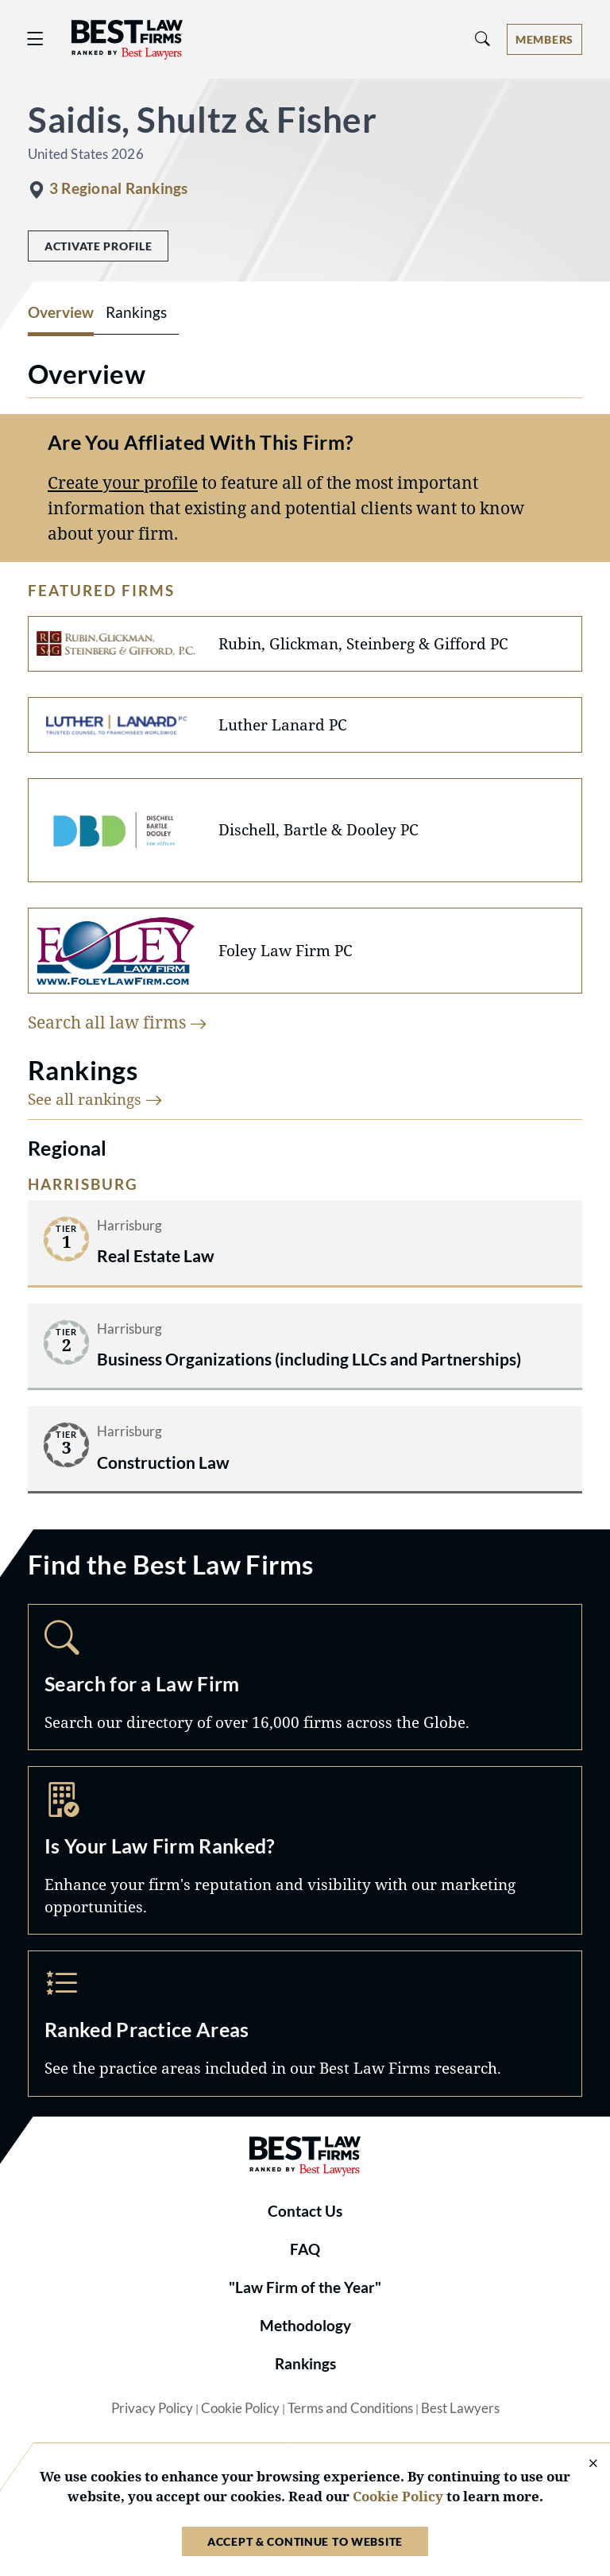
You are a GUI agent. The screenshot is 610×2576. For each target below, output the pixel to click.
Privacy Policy (152, 2408)
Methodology (305, 2325)
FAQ (305, 2249)
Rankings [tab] (136, 312)
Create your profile (123, 482)
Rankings (305, 2364)
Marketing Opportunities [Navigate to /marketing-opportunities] (305, 1850)
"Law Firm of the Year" (305, 2287)
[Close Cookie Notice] (583, 2464)
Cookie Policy (240, 2408)
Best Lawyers (460, 2408)
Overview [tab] (61, 312)
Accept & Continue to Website (305, 2541)
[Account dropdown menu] (544, 39)
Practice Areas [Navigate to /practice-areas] (305, 2023)
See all (95, 1099)
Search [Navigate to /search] (305, 1677)
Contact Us (305, 2211)
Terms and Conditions (350, 2408)
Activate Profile (98, 246)
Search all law (117, 1021)
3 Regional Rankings (118, 188)
